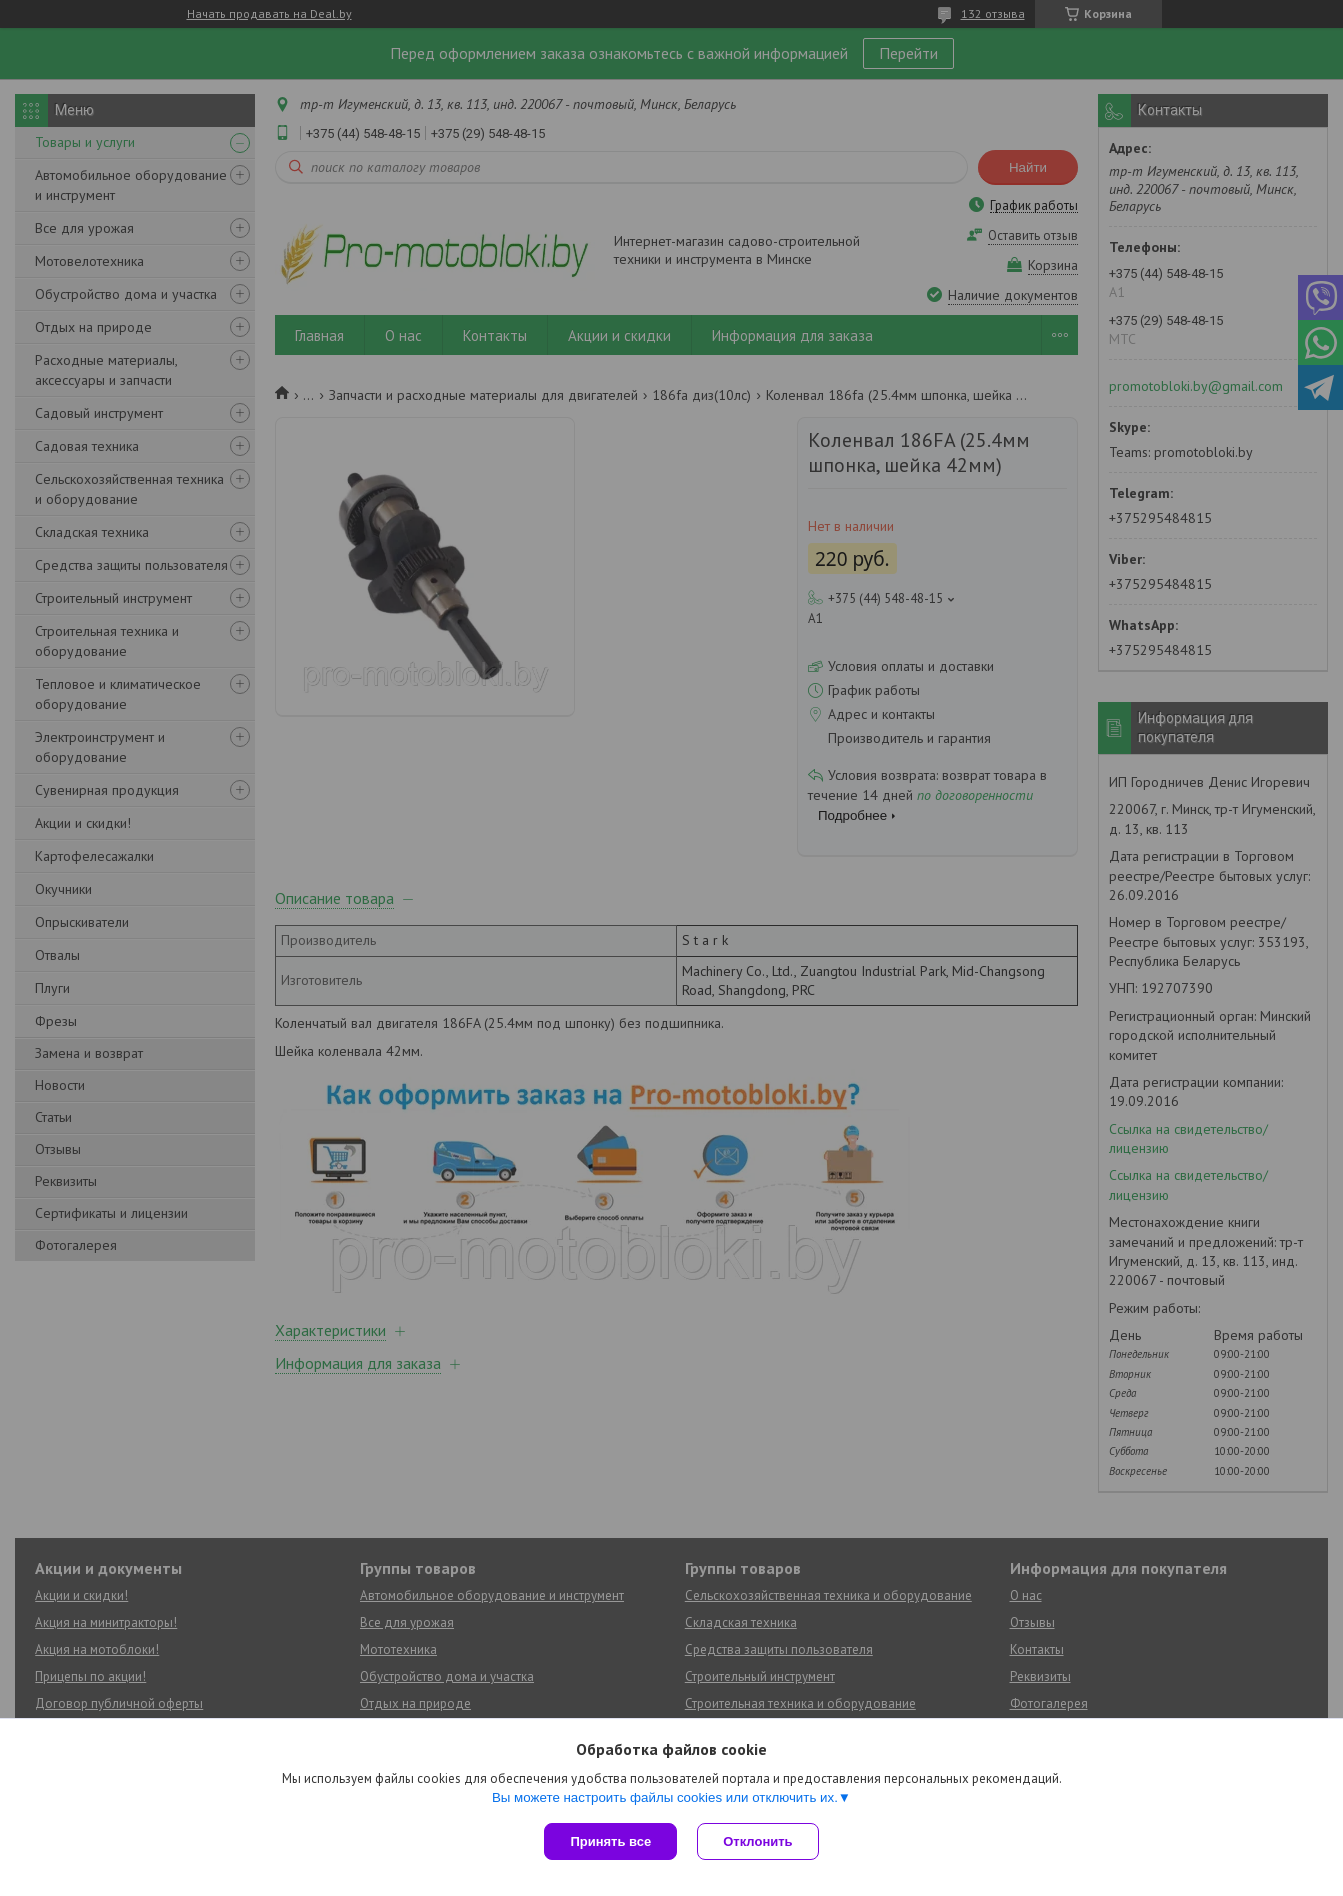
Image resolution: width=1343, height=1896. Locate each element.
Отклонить (757, 1841)
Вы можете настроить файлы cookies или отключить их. (665, 1797)
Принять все (610, 1841)
